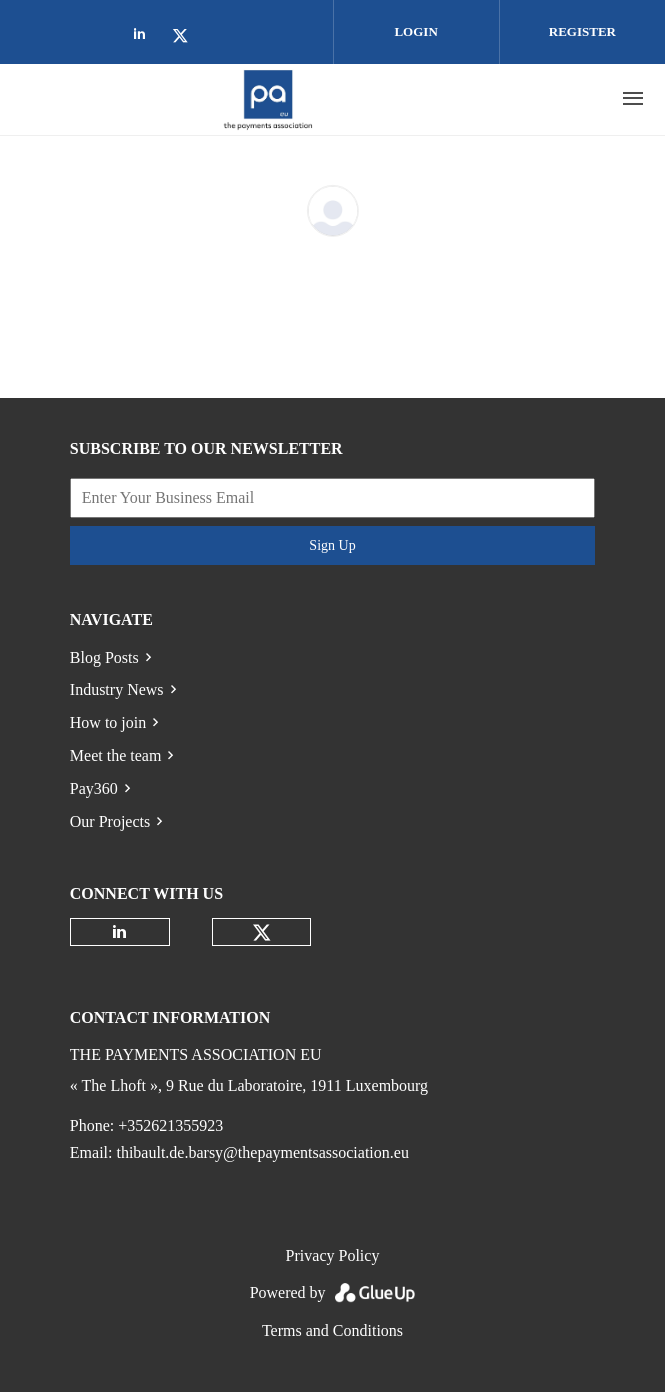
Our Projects (110, 821)
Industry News (117, 689)
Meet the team (116, 755)
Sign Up (332, 545)
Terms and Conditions (332, 1330)
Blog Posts (104, 657)
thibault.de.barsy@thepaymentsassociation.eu (262, 1152)
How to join (108, 722)
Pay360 (94, 788)
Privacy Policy (333, 1255)
